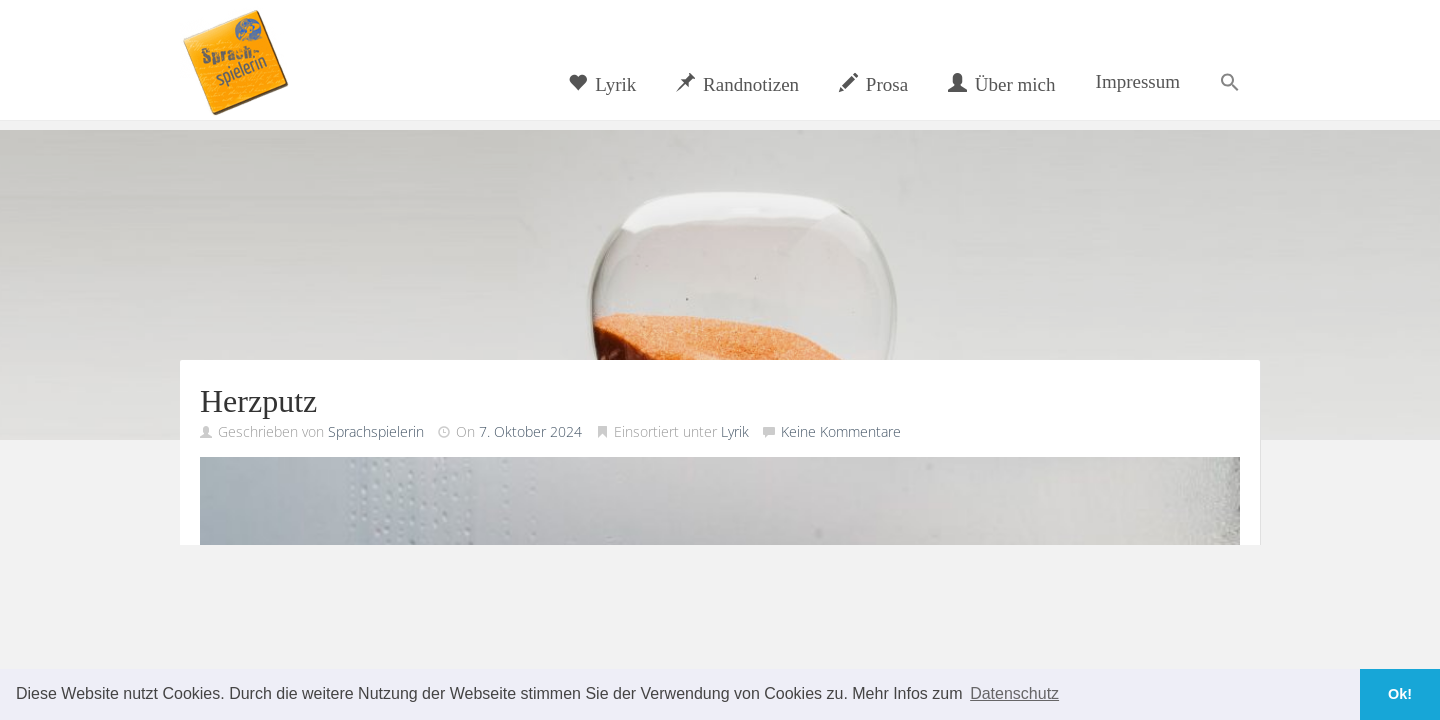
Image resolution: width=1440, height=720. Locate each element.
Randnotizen (737, 84)
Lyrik (602, 84)
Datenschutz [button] (1014, 693)
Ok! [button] (1400, 694)
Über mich (1001, 84)
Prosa (873, 84)
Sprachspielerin (376, 431)
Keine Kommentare (841, 431)
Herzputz (258, 401)
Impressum (1138, 81)
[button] (1230, 82)
